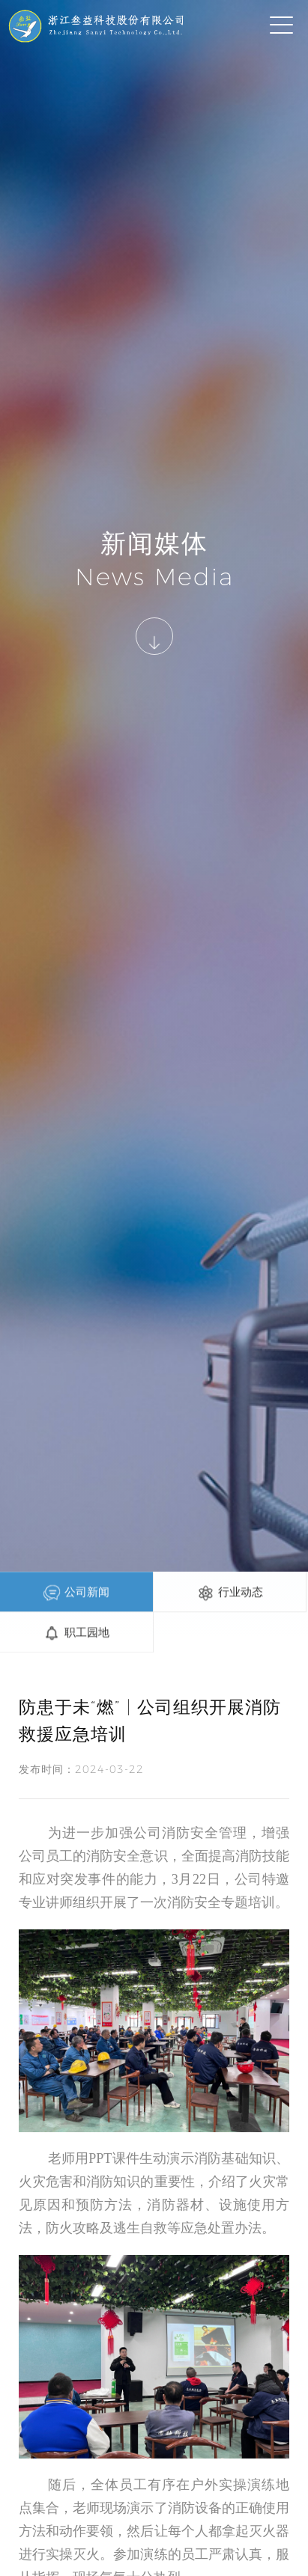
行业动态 (229, 1593)
